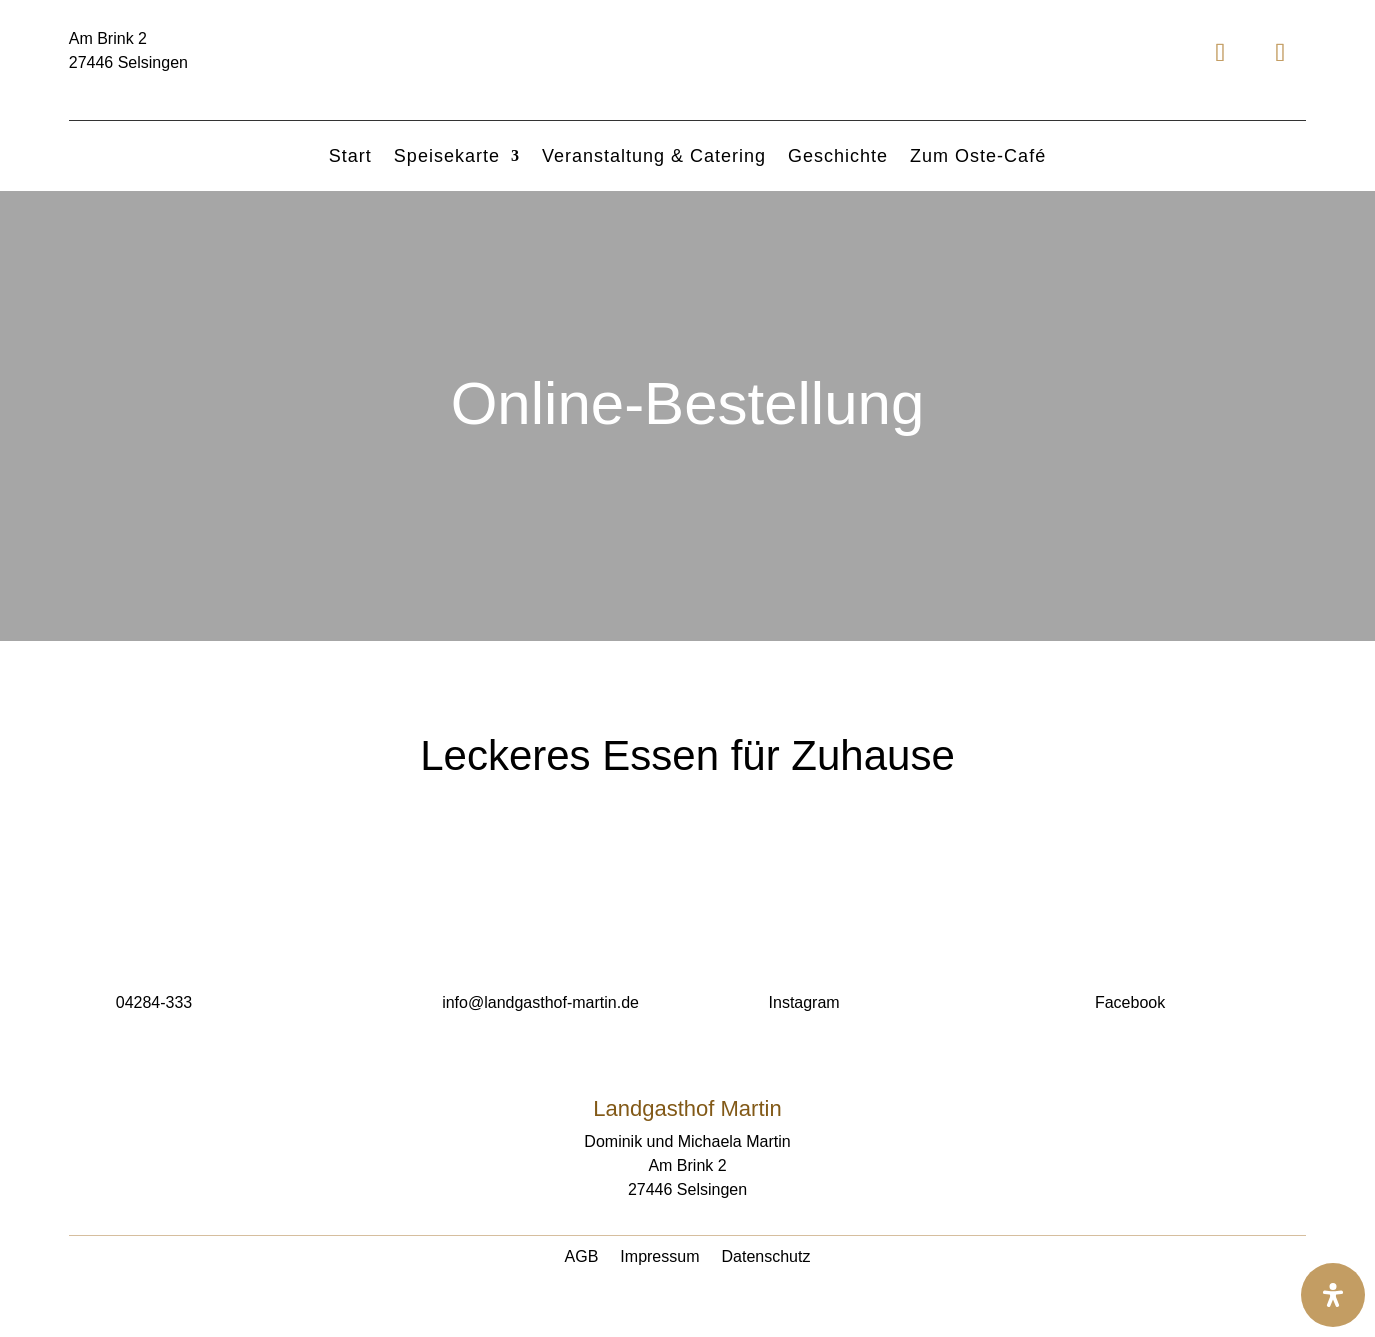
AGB (582, 1257)
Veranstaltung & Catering (654, 157)
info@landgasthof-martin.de (540, 1002)
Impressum (659, 1257)
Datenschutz (765, 1257)
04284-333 (154, 1002)
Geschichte (838, 157)
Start (350, 157)
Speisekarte (447, 157)
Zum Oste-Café (978, 157)
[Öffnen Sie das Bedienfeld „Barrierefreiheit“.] (1333, 1295)
